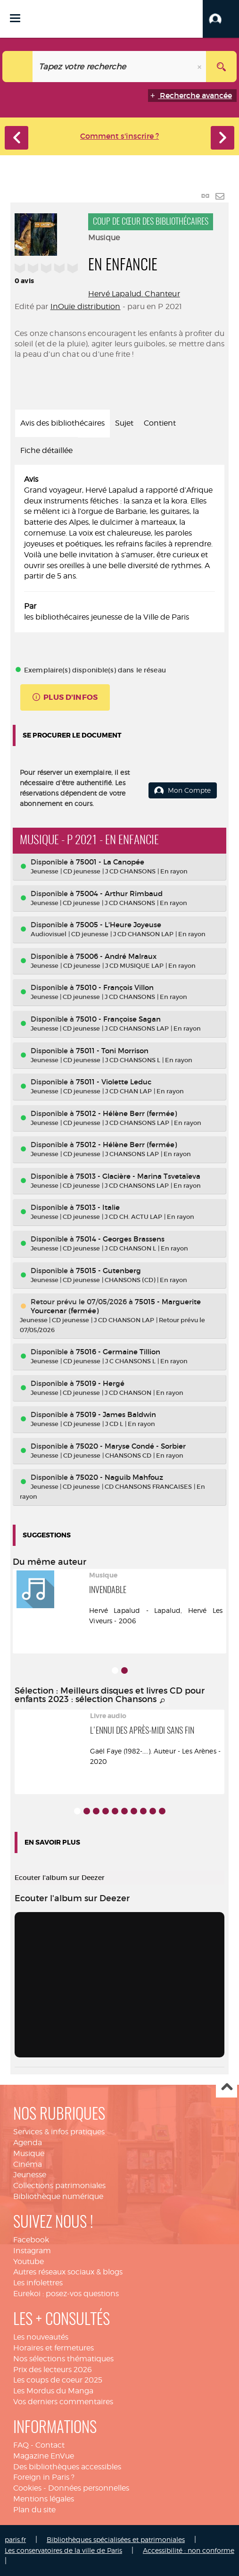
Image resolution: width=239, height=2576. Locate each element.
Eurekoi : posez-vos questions (66, 2293)
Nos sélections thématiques (63, 2358)
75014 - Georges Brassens (120, 1238)
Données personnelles (88, 2488)
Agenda (27, 2142)
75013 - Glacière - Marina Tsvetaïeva (138, 1176)
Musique (28, 2153)
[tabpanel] (119, 548)
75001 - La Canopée (110, 861)
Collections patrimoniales (59, 2185)
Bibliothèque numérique (58, 2196)
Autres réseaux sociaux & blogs (68, 2271)
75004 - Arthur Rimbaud (119, 893)
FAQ (21, 2445)
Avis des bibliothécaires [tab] (62, 423)
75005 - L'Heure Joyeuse (118, 924)
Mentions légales (43, 2498)
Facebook (31, 2239)
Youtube (28, 2261)
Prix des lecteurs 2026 (52, 2369)
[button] (221, 19)
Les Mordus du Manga (53, 2390)
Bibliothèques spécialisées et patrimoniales (116, 2539)
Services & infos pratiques (59, 2131)
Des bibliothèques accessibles (67, 2466)
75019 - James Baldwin (116, 1414)
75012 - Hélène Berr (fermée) (126, 1113)
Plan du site (34, 2509)
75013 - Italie (98, 1207)
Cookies (27, 2488)
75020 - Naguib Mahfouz (119, 1477)
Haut (226, 2087)
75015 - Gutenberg (108, 1270)
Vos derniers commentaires (63, 2401)
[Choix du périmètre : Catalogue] (17, 66)
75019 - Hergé (100, 1383)
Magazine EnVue (43, 2455)
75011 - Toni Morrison (112, 1050)
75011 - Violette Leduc (113, 1081)
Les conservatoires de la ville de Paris (63, 2550)
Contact (50, 2445)
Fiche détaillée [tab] (46, 450)
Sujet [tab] (124, 423)
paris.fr (15, 2539)
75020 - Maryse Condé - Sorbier (131, 1446)
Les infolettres (38, 2282)
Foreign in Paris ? (43, 2477)
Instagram (32, 2250)
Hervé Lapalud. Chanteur (134, 293)
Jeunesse (29, 2174)
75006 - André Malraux (116, 956)
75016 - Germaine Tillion (118, 1351)
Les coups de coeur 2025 (57, 2379)
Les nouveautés (40, 2337)
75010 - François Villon (115, 987)
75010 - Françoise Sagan (118, 1019)
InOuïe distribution (85, 306)
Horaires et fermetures (53, 2347)
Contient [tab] (160, 423)
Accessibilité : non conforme (188, 2550)
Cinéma (27, 2164)
